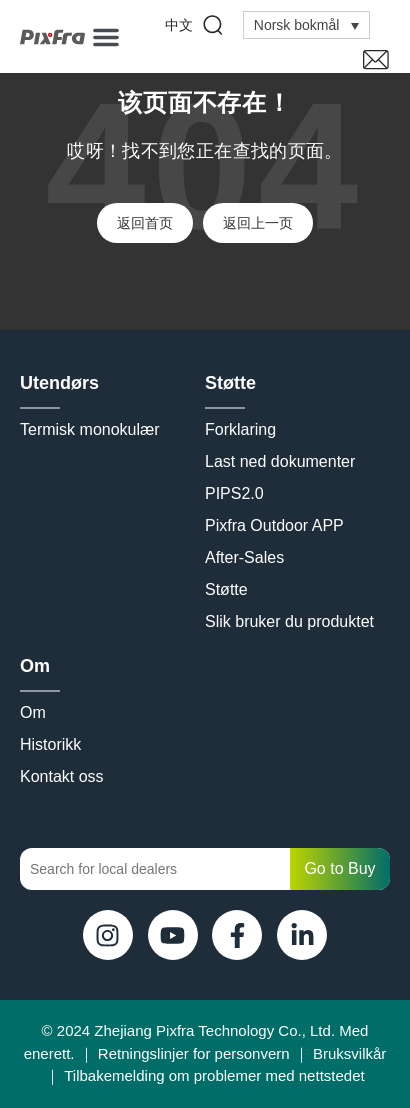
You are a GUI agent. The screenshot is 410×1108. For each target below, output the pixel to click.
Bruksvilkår (349, 1053)
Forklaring (240, 429)
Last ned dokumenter (280, 461)
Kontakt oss (62, 776)
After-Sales (244, 557)
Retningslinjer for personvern (194, 1053)
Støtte (235, 383)
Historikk (50, 744)
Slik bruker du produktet (289, 621)
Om (40, 666)
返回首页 (145, 223)
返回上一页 (258, 223)
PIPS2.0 (234, 493)
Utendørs (64, 383)
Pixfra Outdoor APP (274, 525)
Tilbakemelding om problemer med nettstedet (214, 1075)
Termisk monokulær (90, 429)
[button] (106, 37)
